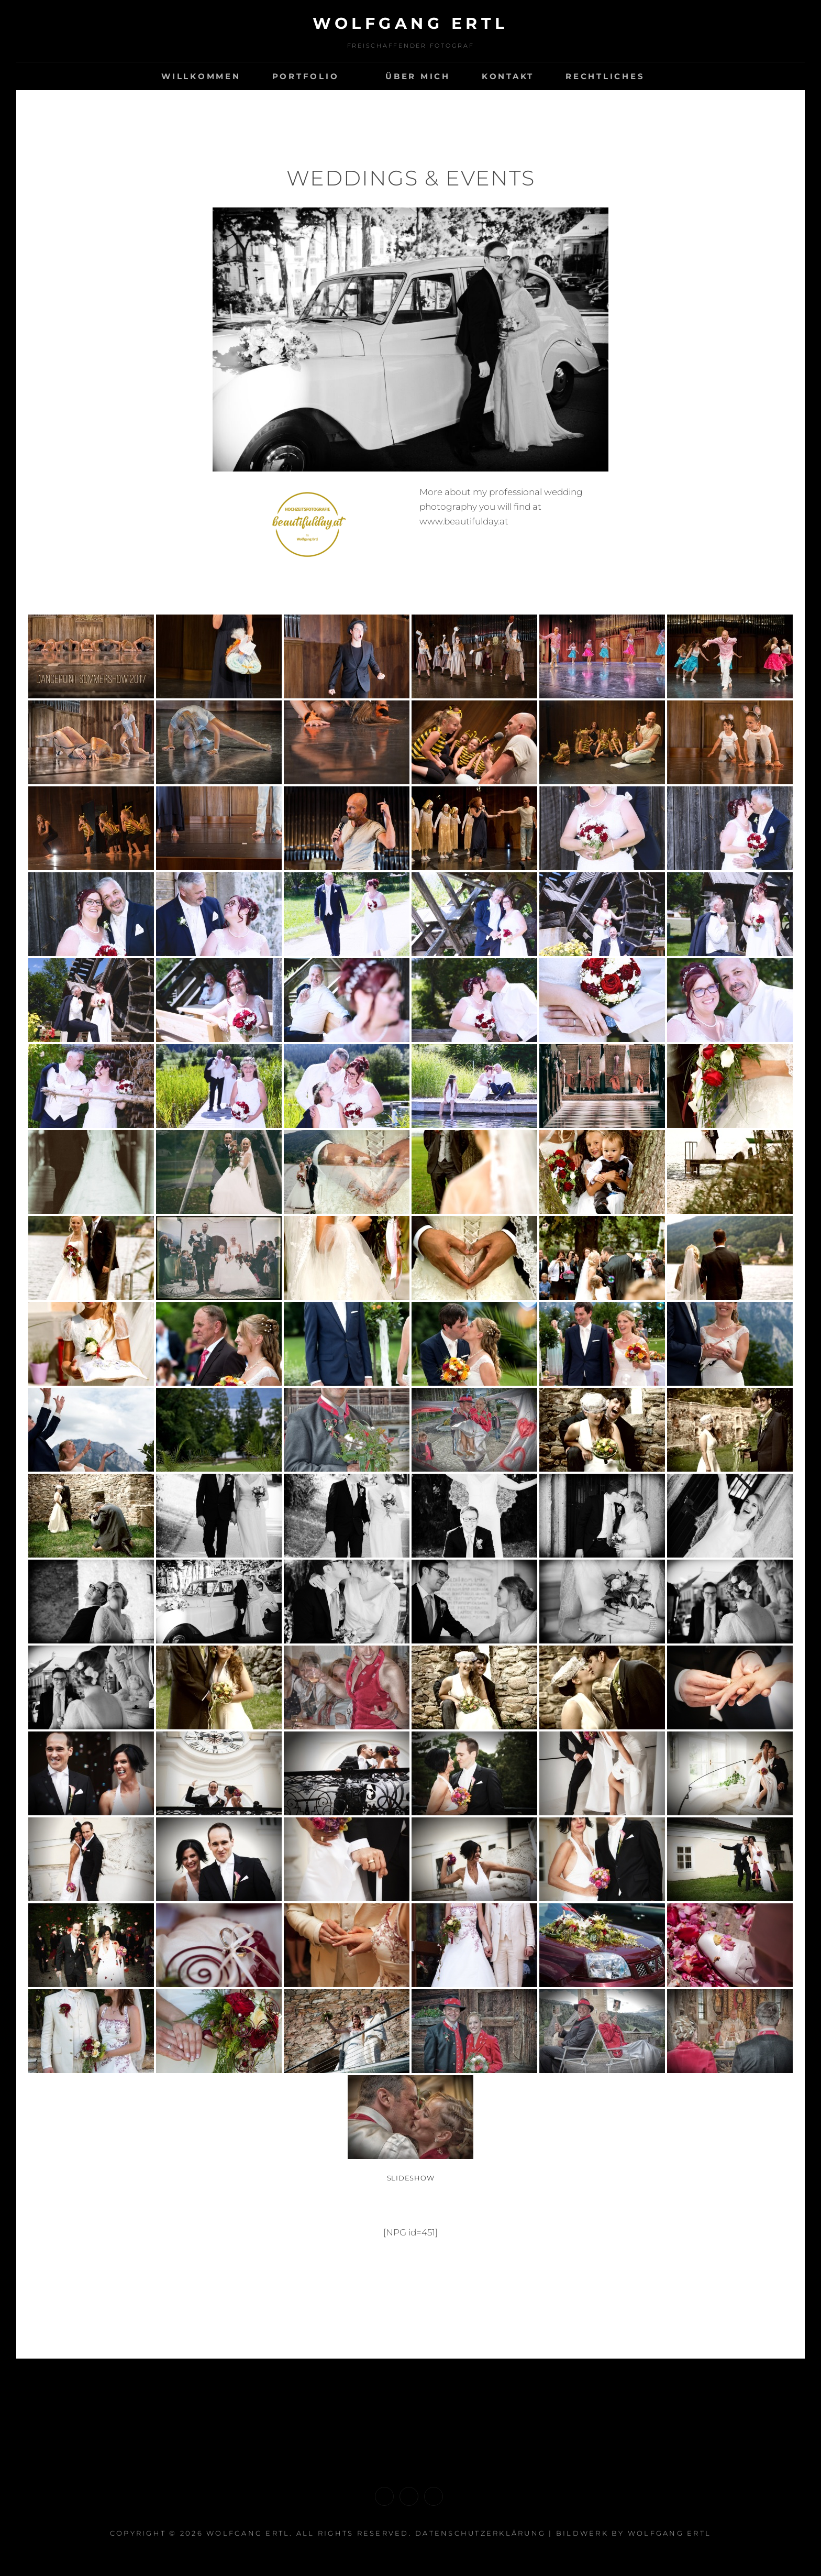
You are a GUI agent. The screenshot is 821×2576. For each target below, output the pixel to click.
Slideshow (411, 2178)
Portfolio (305, 76)
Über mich (417, 76)
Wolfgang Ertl (669, 2533)
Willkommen (201, 76)
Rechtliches (605, 76)
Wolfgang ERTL (410, 23)
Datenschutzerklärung (480, 2533)
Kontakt (508, 76)
